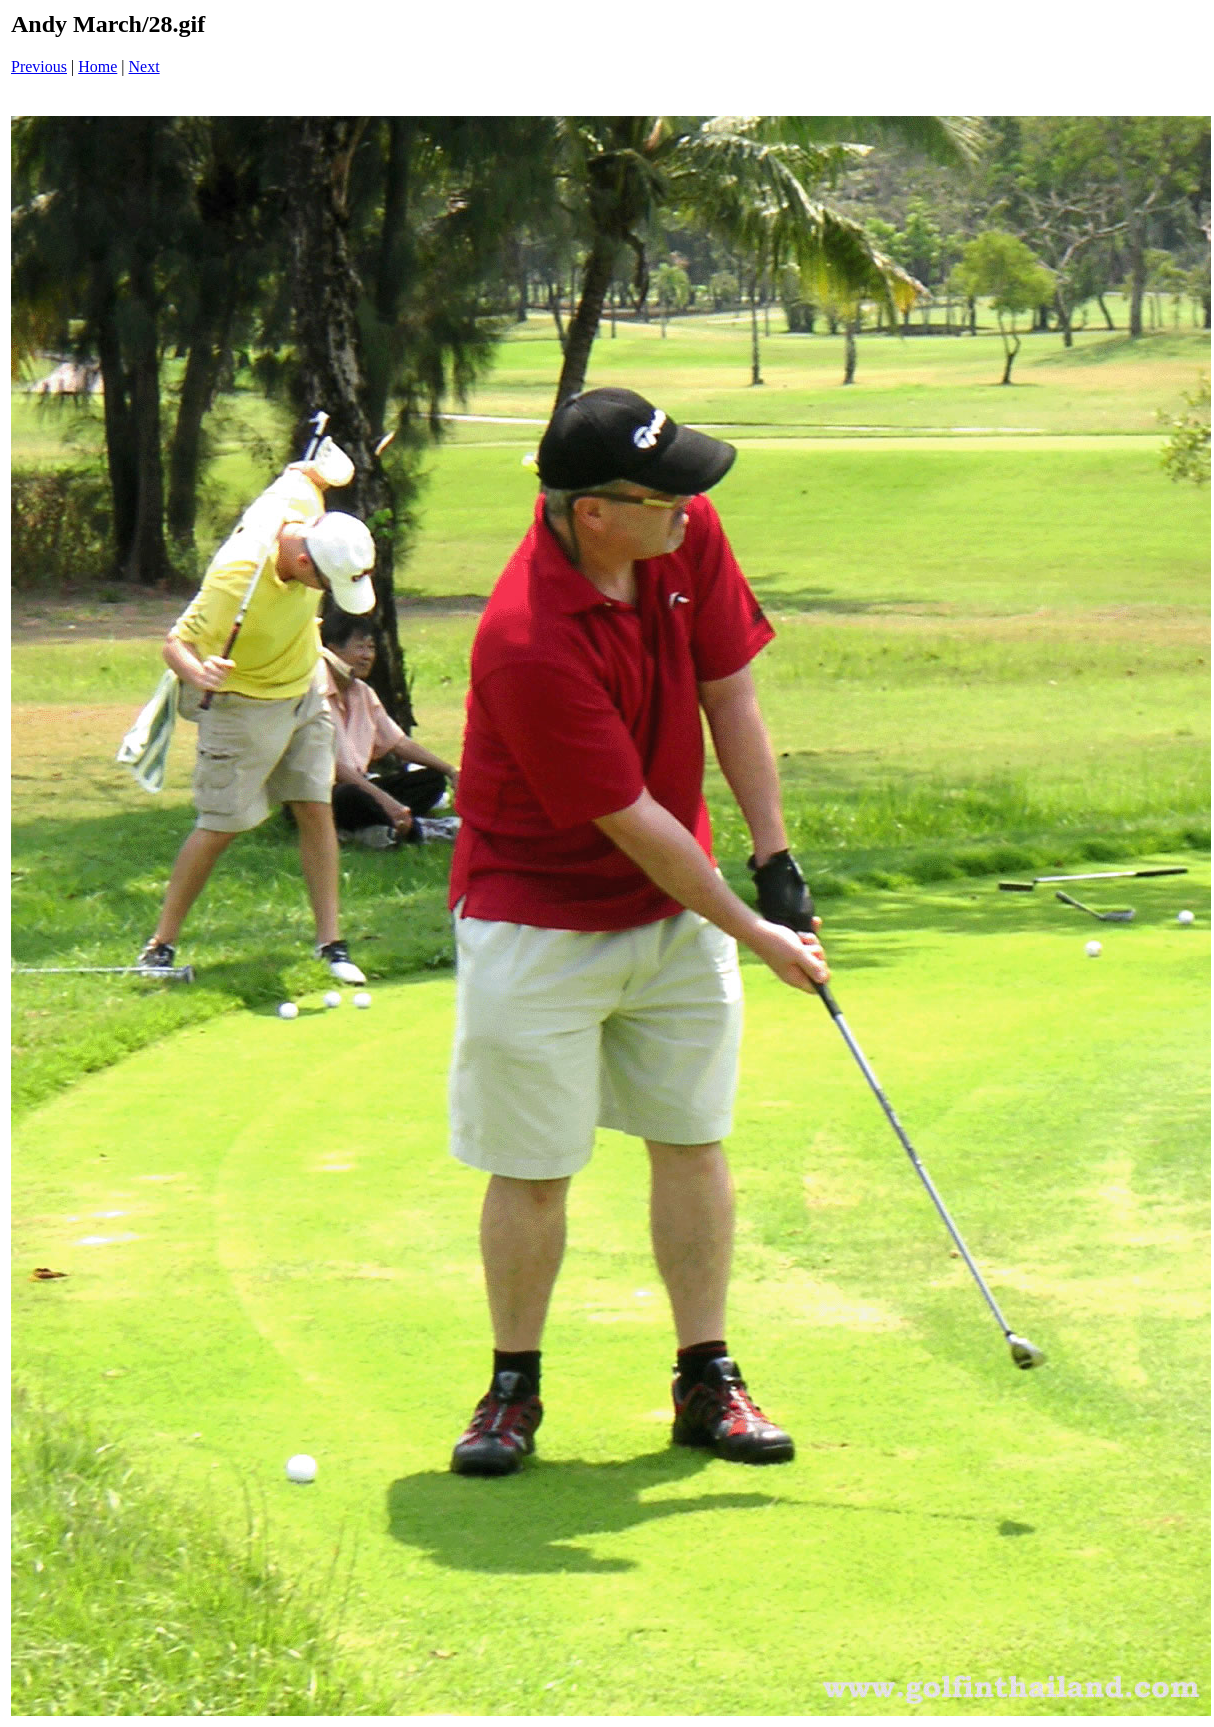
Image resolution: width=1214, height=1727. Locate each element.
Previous (39, 66)
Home (97, 66)
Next (144, 66)
